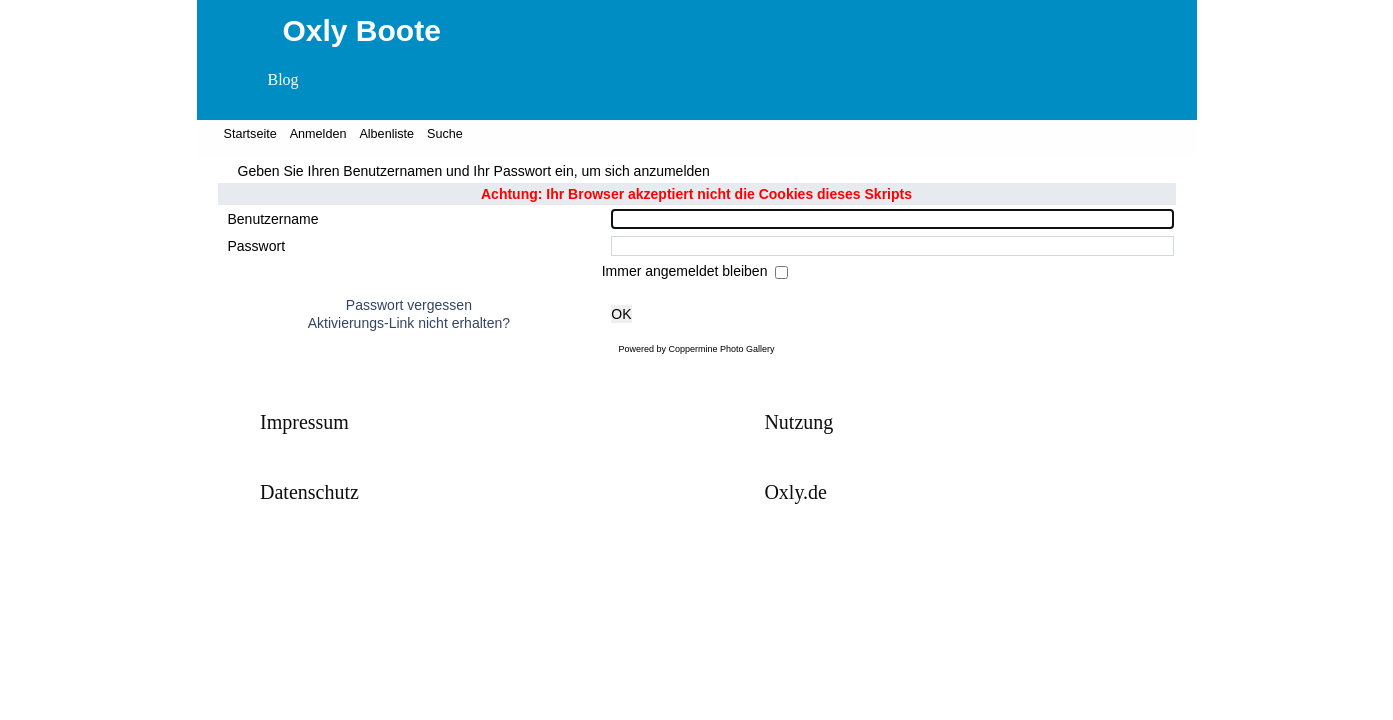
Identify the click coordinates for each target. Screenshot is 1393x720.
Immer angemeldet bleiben (687, 271)
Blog (283, 79)
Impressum (304, 422)
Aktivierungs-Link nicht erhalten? (409, 323)
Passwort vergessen (409, 305)
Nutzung (798, 422)
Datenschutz (309, 492)
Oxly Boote (362, 30)
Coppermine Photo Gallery (721, 349)
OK (621, 314)
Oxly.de (795, 492)
